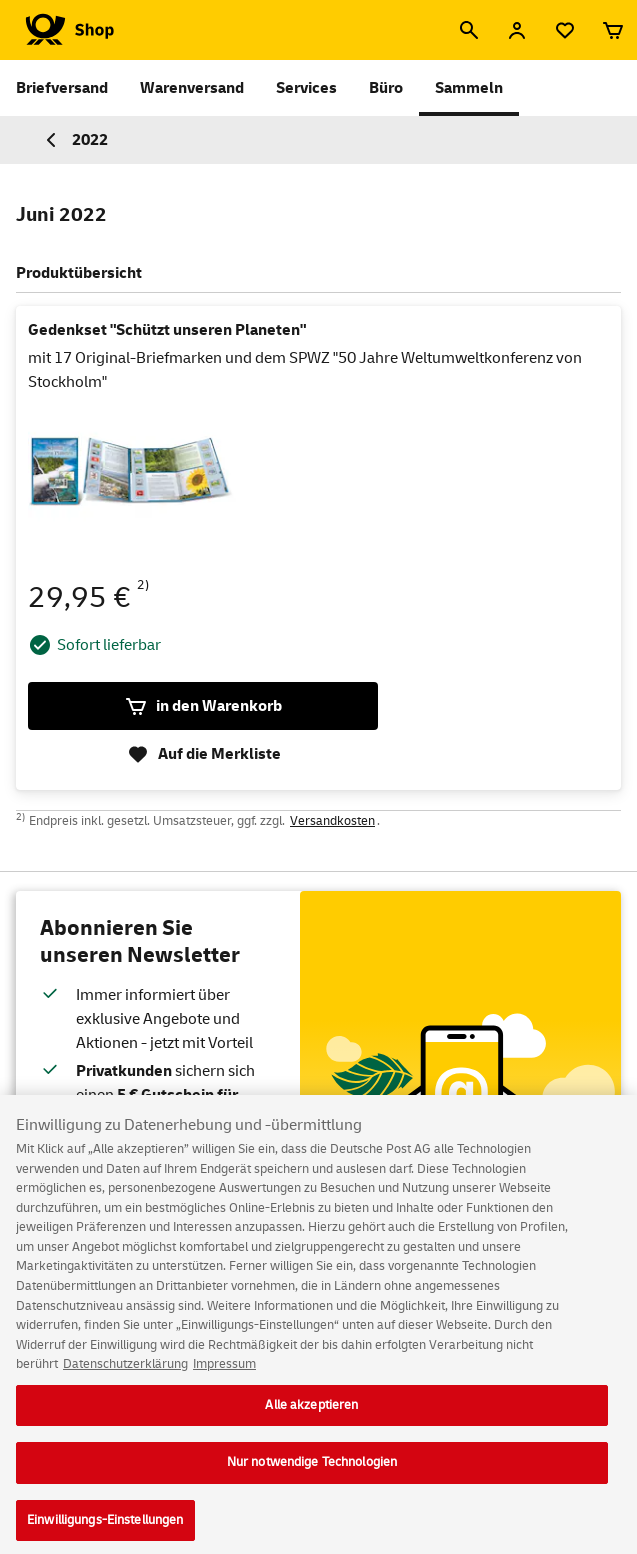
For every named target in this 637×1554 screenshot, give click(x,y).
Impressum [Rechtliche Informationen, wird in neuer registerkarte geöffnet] (224, 1375)
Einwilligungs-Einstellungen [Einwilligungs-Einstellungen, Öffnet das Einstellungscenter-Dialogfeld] (105, 1531)
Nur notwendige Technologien (312, 1473)
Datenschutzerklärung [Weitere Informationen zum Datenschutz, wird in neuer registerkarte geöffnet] (125, 1375)
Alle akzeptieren (311, 1415)
